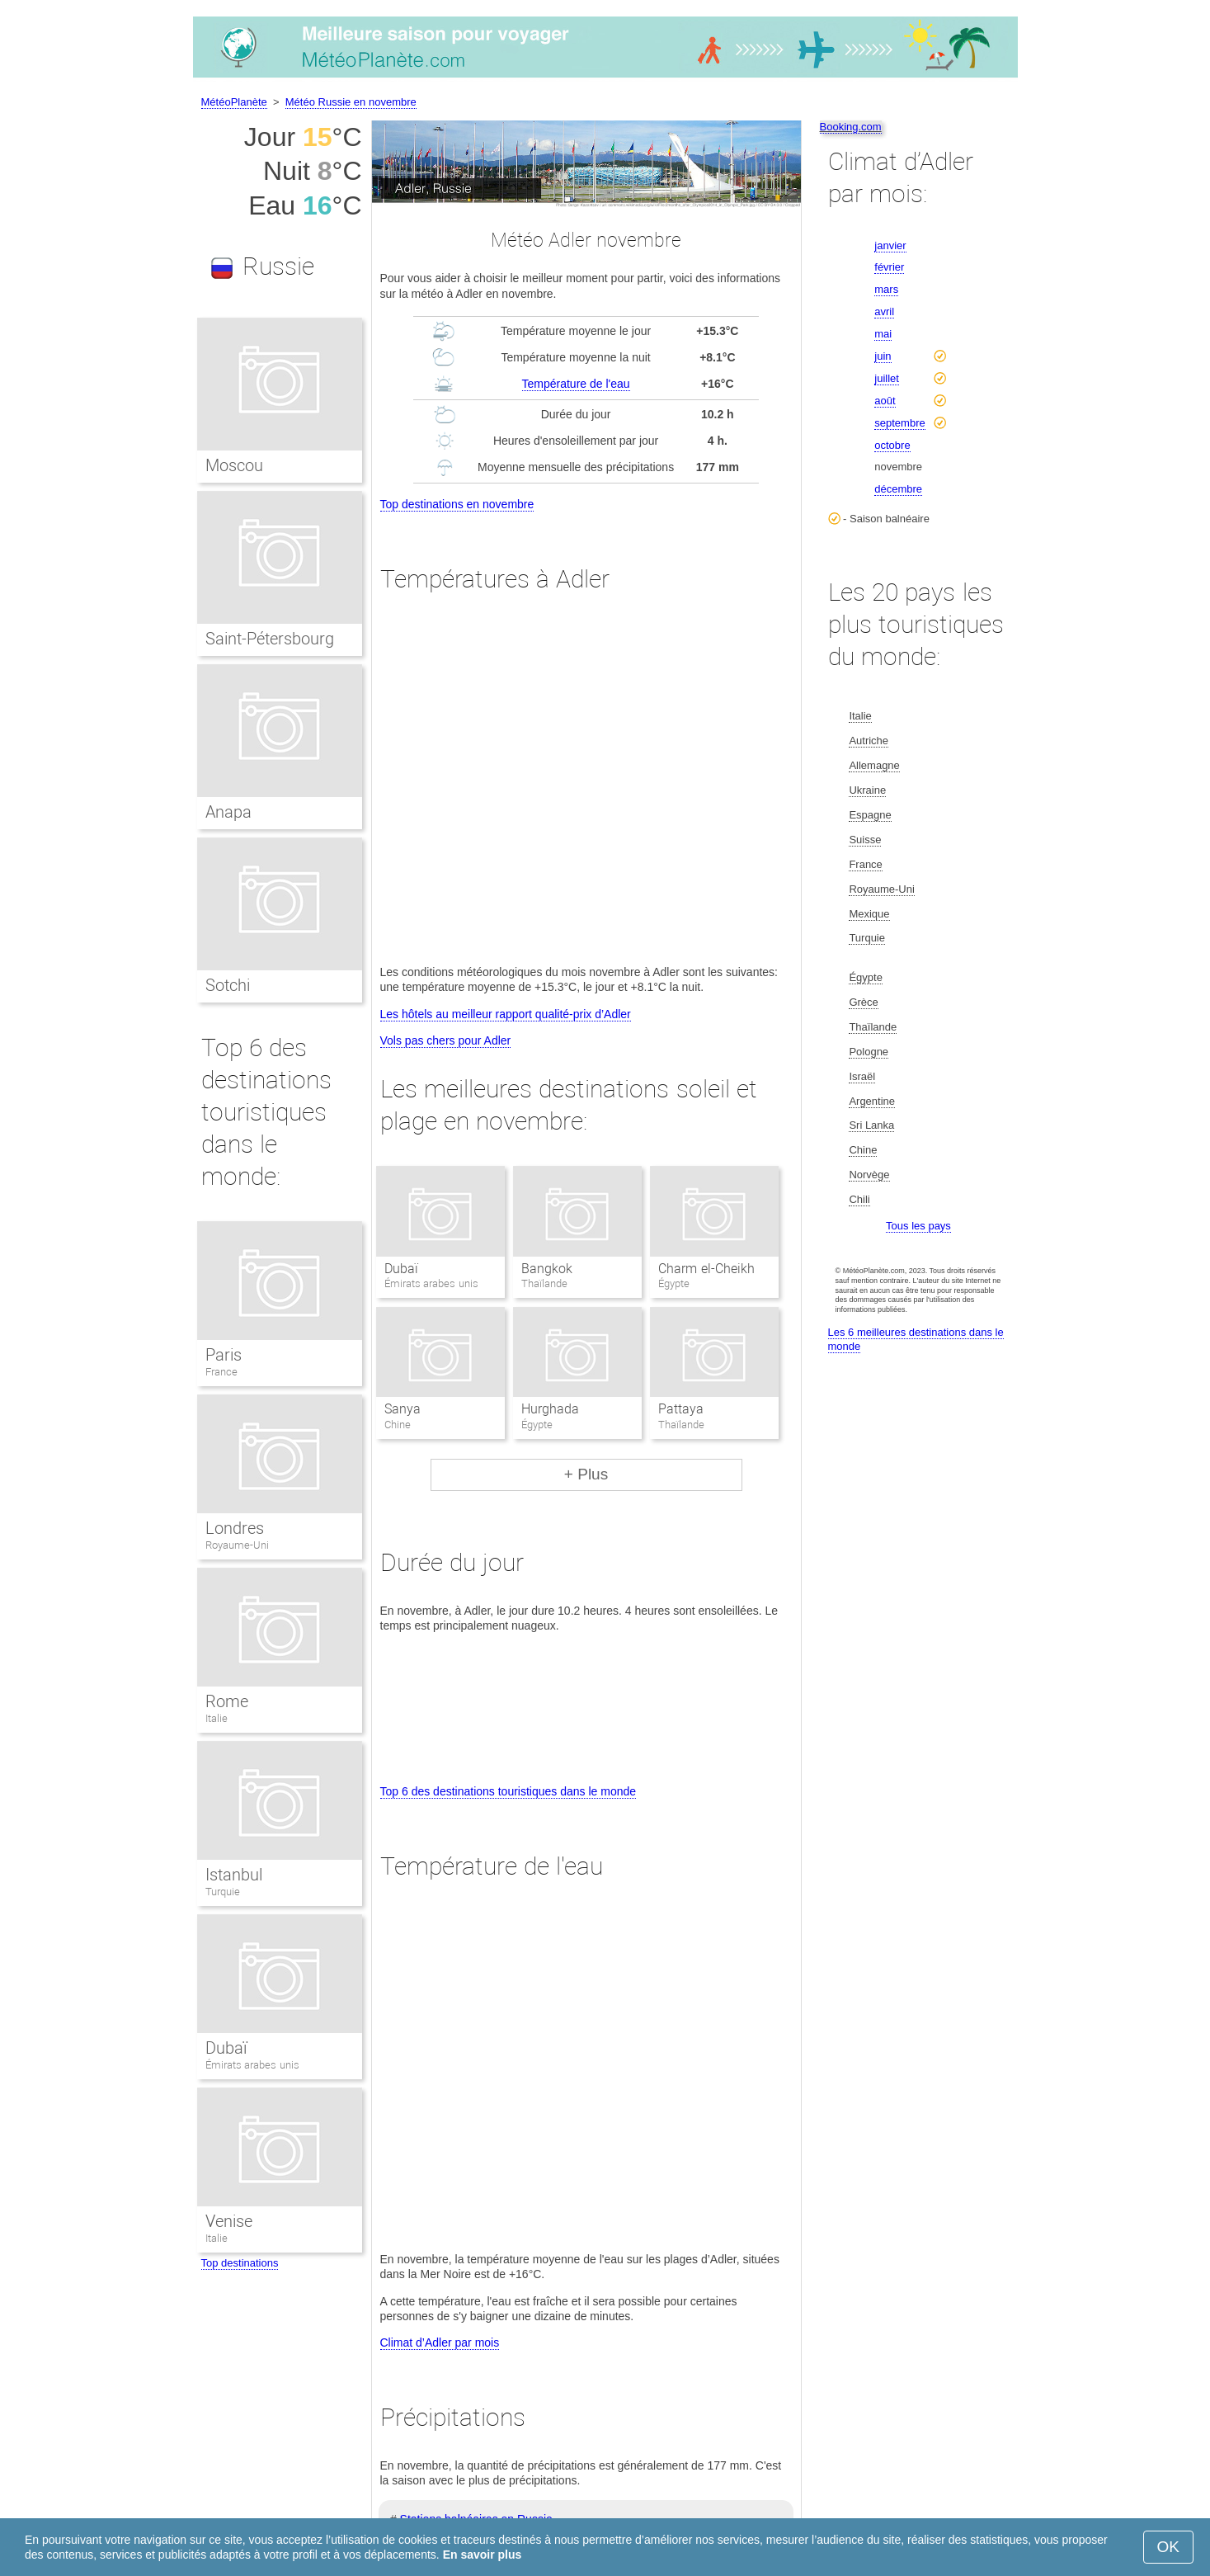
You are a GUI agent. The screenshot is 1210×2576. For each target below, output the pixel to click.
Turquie (222, 1891)
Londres (234, 1528)
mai (883, 334)
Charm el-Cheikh (706, 1268)
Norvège (869, 1174)
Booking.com (851, 126)
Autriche (868, 740)
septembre (899, 423)
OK (1168, 2546)
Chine (863, 1150)
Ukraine (867, 790)
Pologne (868, 1051)
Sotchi (227, 985)
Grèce (863, 1002)
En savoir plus (482, 2554)
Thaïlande (873, 1027)
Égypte (865, 977)
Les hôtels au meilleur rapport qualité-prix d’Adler (505, 1014)
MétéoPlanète (234, 102)
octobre (892, 445)
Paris (223, 1355)
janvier (890, 245)
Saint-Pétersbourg (269, 639)
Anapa (228, 812)
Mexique (869, 914)
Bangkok (546, 1268)
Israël (862, 1076)
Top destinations (240, 2263)
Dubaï (401, 1268)
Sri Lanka (871, 1125)
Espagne (870, 815)
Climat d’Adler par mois (440, 2342)
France (221, 1372)
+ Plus (586, 1474)
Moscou (234, 465)
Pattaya (681, 1409)
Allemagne (874, 765)
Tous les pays (918, 1226)
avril (884, 311)
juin (882, 356)
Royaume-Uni (237, 1545)
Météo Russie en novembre (351, 102)
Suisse (865, 839)
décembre (898, 489)
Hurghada (550, 1409)
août (884, 400)
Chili (859, 1199)
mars (886, 289)
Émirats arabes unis (252, 2065)
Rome (226, 1701)
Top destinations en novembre (457, 504)
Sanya (402, 1409)
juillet (886, 378)
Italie (216, 1718)
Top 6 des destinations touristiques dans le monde (508, 1791)
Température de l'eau (576, 383)
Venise (228, 2221)
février (889, 267)
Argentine (872, 1101)
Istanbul (233, 1875)
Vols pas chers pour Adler (445, 1040)
